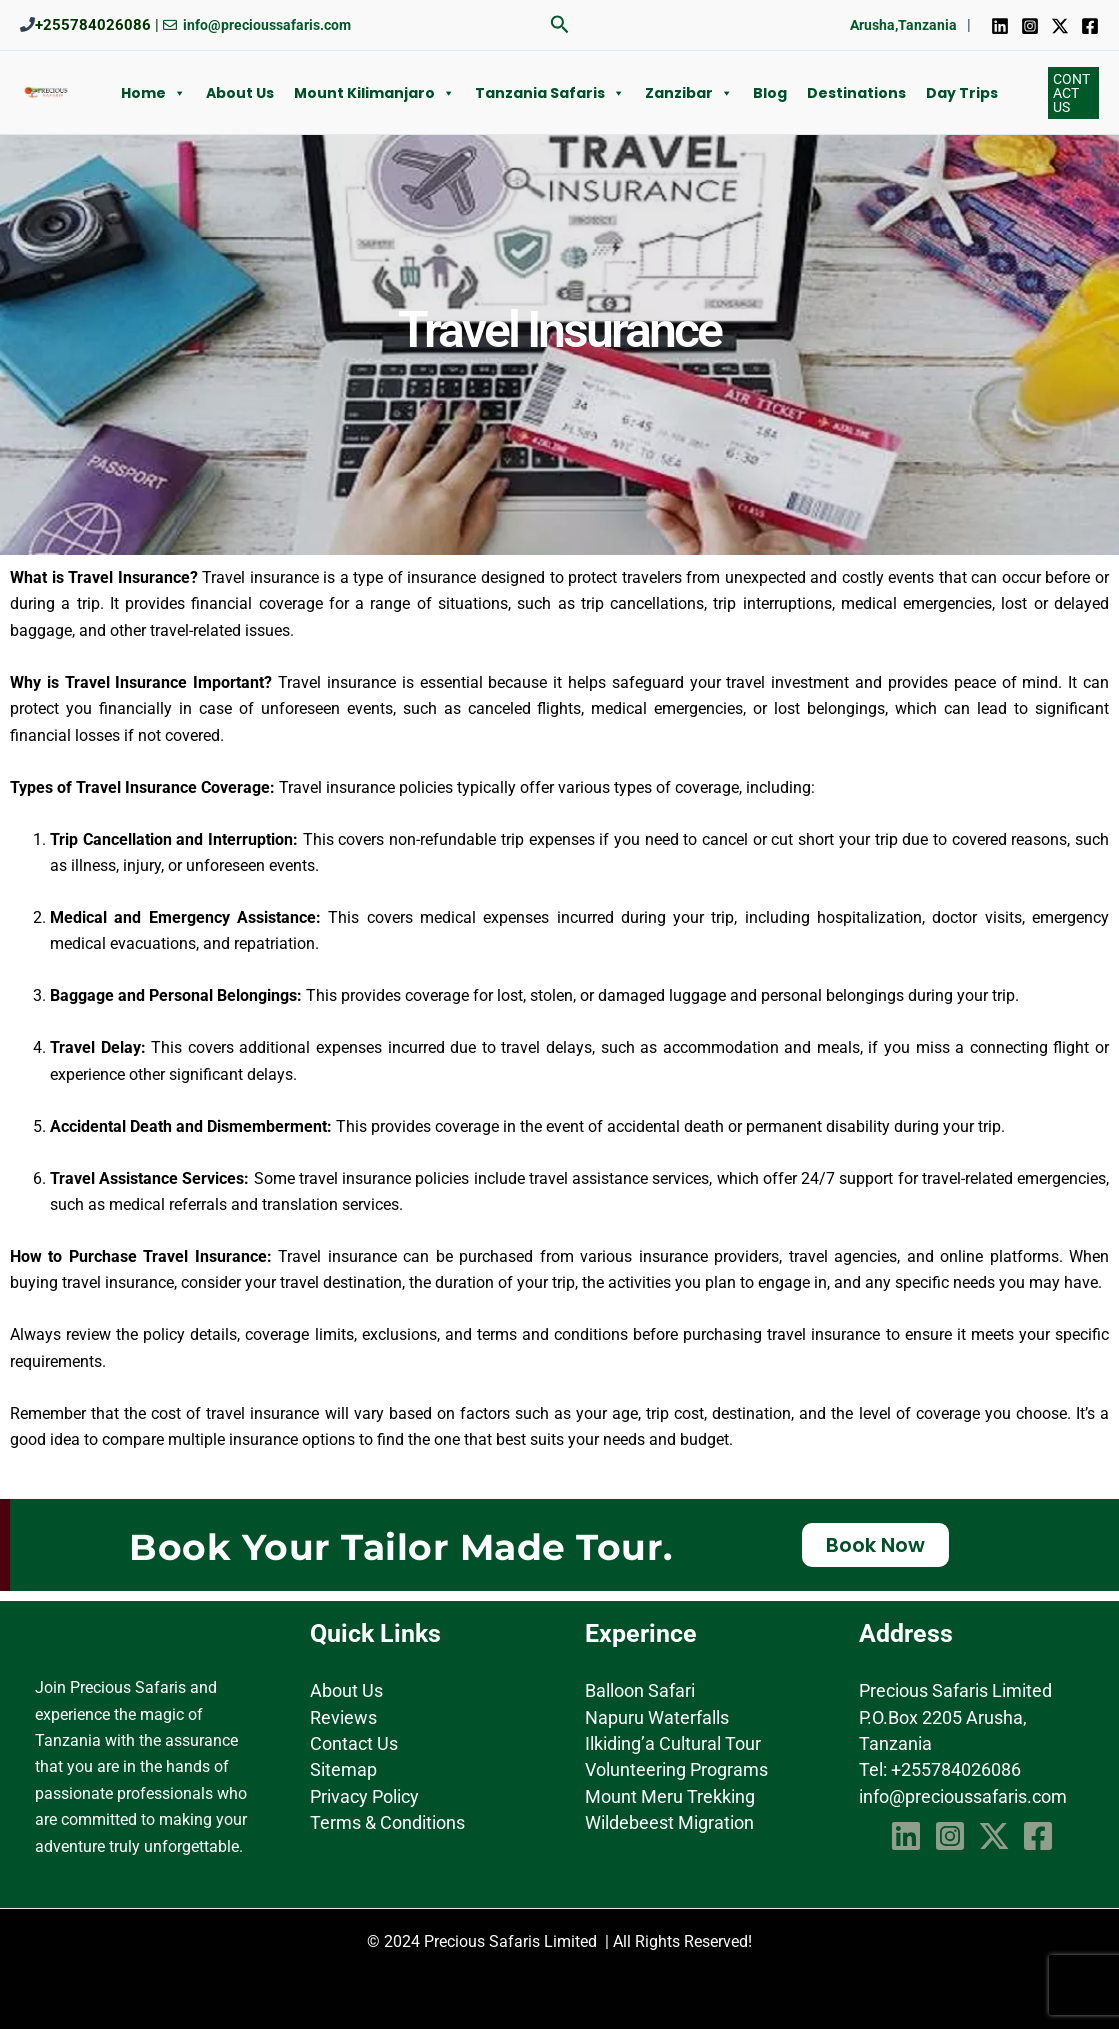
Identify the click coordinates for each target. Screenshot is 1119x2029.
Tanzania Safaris (550, 93)
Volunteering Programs (676, 1769)
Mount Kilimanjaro (374, 93)
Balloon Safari (640, 1690)
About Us (346, 1690)
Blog (770, 93)
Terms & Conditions (387, 1822)
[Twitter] (1060, 26)
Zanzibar (689, 93)
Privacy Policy (364, 1796)
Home (153, 93)
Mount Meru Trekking (670, 1796)
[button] (560, 25)
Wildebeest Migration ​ (671, 1822)
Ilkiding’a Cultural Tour (673, 1743)
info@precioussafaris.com (963, 1796)
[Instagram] (1030, 26)
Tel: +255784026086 (940, 1769)
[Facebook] (1090, 26)
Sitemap (343, 1769)
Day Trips (962, 93)
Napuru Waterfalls (657, 1717)
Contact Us (354, 1743)
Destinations (856, 93)
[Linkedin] (1000, 26)
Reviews (343, 1717)
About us (240, 93)
